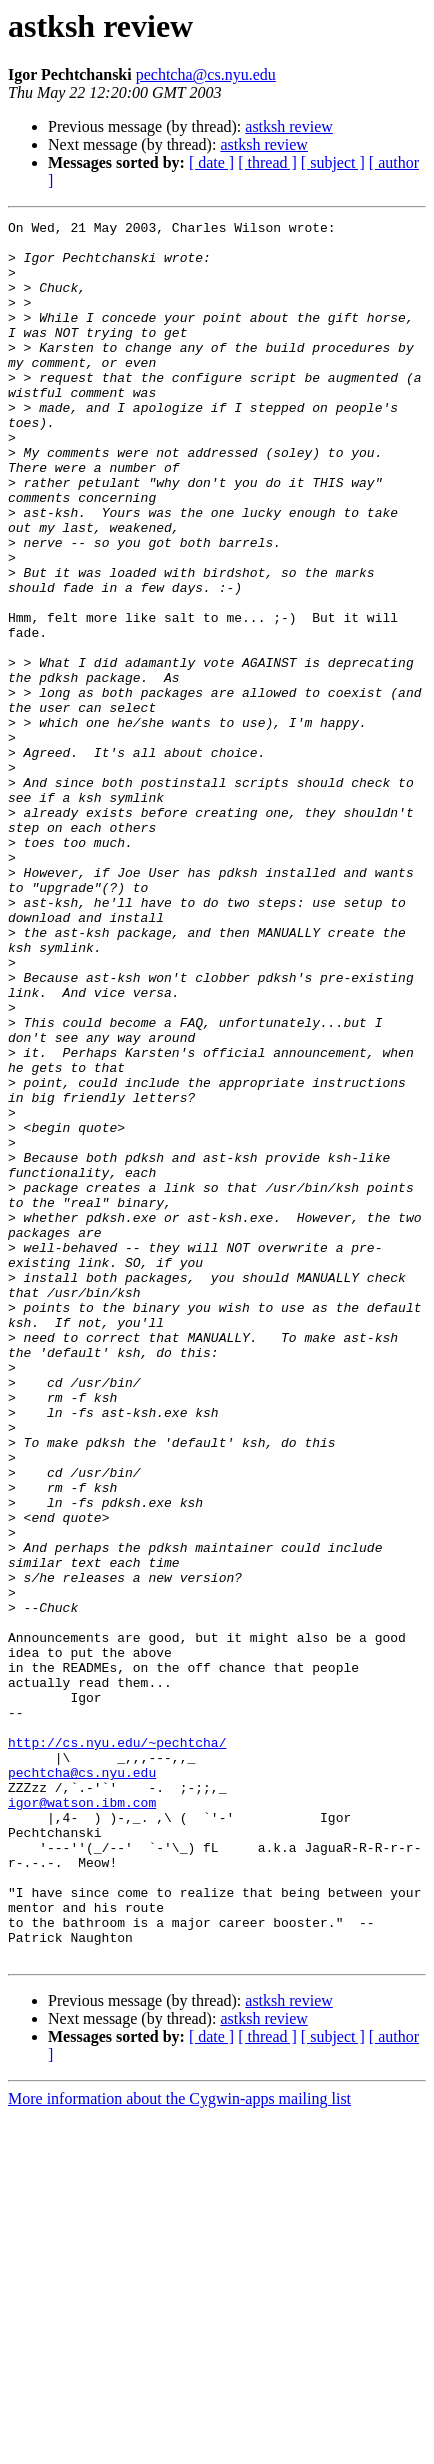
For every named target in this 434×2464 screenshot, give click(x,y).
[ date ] (211, 162)
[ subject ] (333, 162)
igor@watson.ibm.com (82, 2120)
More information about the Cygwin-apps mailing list (179, 2446)
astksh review (289, 126)
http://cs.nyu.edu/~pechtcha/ (117, 2048)
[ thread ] (267, 162)
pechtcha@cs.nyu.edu (206, 74)
